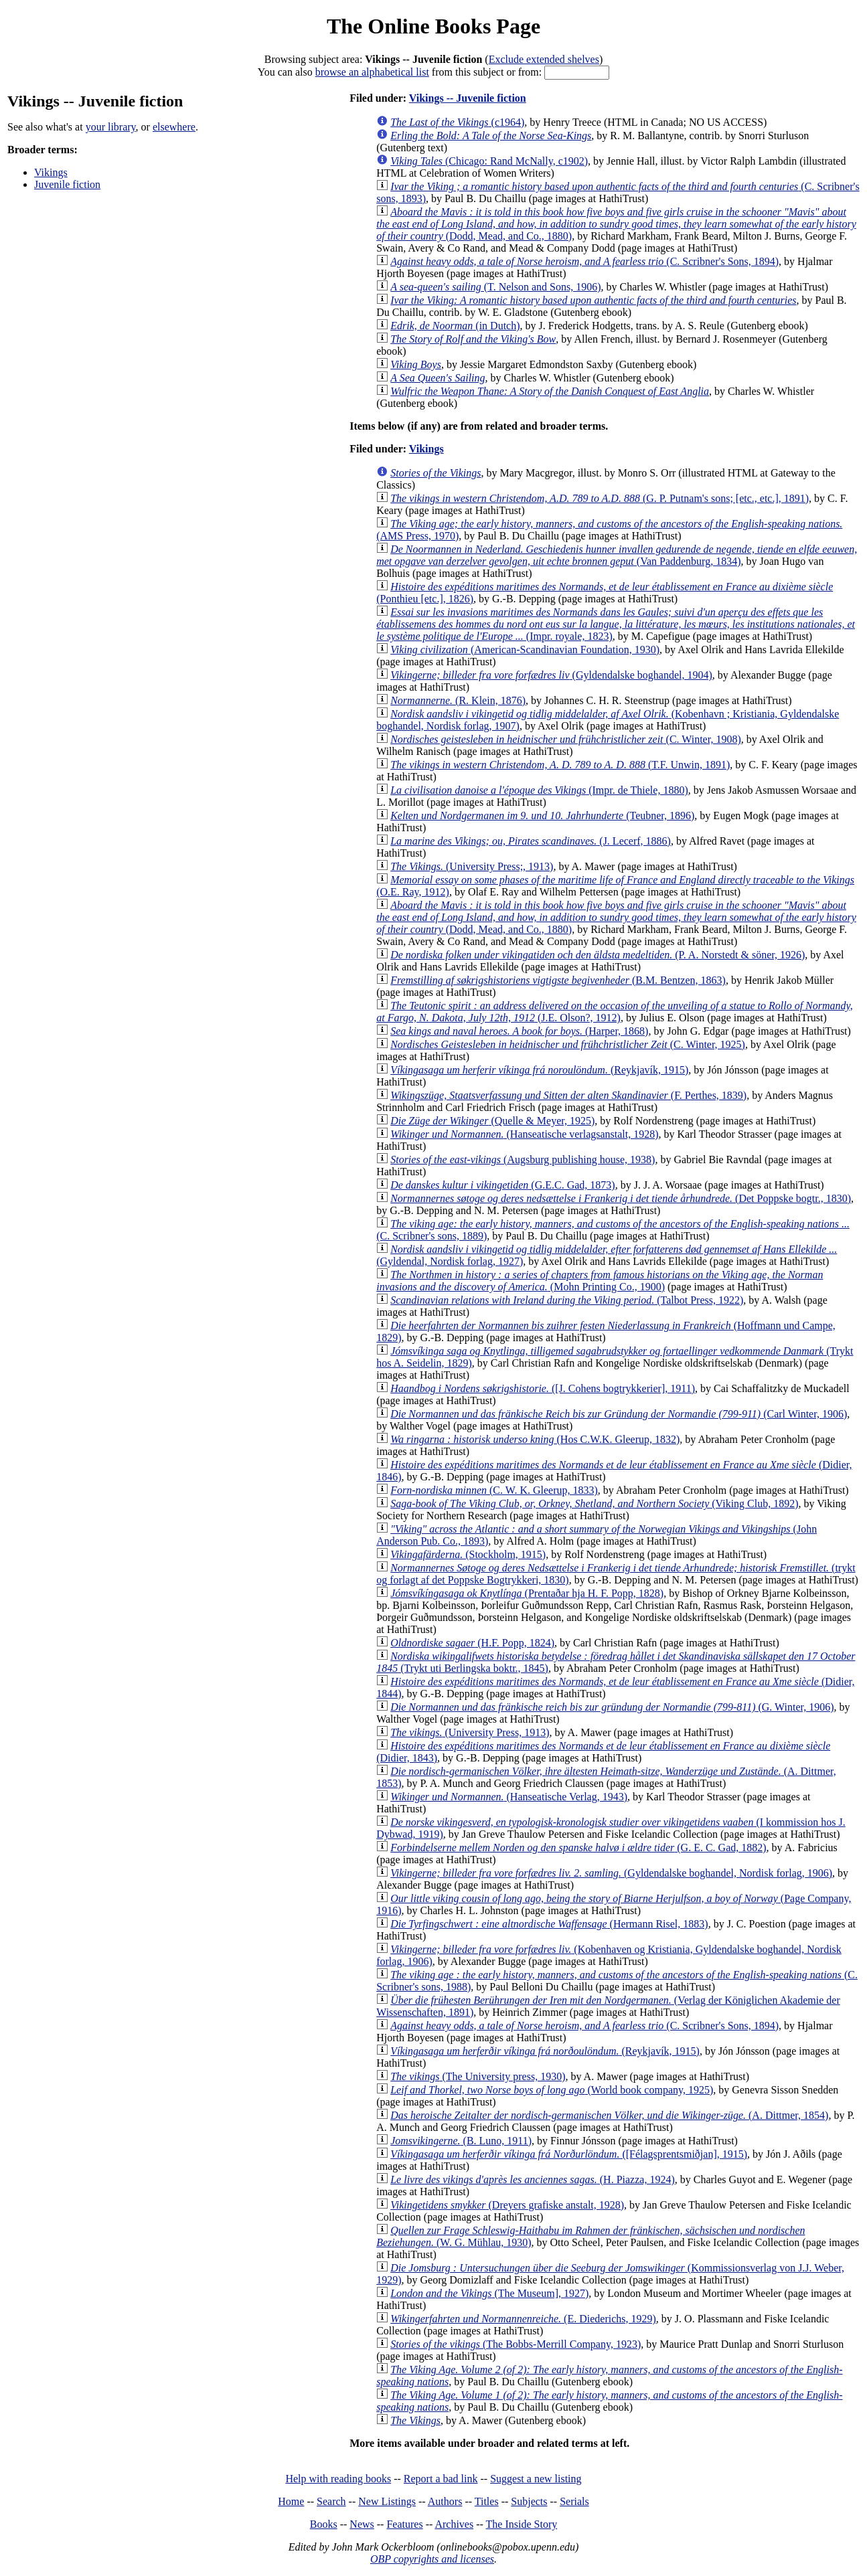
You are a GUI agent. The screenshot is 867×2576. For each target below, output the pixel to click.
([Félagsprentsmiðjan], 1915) (568, 2154)
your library (111, 127)
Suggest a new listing (535, 2478)
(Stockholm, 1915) (468, 1554)
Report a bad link (441, 2478)
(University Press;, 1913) (471, 866)
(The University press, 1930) (477, 2076)
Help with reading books (338, 2478)
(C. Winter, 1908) (565, 739)
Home (291, 2501)
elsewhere (174, 127)
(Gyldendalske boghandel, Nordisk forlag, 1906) (611, 1873)
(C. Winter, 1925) (567, 1044)
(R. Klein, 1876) (458, 700)
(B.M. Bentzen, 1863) (558, 980)
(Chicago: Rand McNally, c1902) (489, 161)
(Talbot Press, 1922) (566, 1300)
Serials (574, 2501)
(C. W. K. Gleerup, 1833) (494, 1490)
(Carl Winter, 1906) (618, 1414)
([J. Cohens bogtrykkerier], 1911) (542, 1388)
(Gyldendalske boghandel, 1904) (551, 675)
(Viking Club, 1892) (594, 1503)
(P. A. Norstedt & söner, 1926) (597, 954)
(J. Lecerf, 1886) (530, 841)
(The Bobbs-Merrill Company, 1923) (515, 2344)
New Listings (387, 2501)
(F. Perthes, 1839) (568, 1095)
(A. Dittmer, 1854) (609, 2115)
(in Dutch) (455, 325)
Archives (454, 2524)
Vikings (51, 172)
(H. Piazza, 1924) (532, 2179)
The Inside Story (522, 2524)
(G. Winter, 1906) (612, 1707)
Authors (445, 2501)
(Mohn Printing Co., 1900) (599, 1280)
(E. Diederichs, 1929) (523, 2318)
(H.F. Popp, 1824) (472, 1642)
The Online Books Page (433, 26)
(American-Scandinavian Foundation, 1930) (524, 649)
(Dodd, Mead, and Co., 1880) (616, 224)
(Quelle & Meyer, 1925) (492, 1120)
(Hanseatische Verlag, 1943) (508, 1796)
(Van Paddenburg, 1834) (616, 555)
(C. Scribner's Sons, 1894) (584, 261)
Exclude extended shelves (544, 59)
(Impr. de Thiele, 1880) (539, 790)
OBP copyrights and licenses (432, 2559)
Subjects (529, 2501)
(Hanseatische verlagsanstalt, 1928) (524, 1134)
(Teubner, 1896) (542, 815)
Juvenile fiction (67, 184)
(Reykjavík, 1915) (539, 1070)
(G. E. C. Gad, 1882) (578, 1847)
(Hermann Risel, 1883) (549, 1923)
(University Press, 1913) (469, 1732)
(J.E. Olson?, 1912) (614, 1011)
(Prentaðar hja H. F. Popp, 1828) (526, 1593)
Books (323, 2524)
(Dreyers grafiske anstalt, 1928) (507, 2205)
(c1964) (457, 122)
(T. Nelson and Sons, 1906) (495, 286)
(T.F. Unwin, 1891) (560, 764)
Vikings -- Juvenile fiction (467, 98)
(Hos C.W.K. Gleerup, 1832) (535, 1439)
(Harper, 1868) (519, 1031)
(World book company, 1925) (551, 2089)
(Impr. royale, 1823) (615, 624)
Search (331, 2501)
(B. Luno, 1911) (461, 2140)
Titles (487, 2501)
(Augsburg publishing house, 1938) (522, 1159)
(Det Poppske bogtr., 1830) (620, 1198)
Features (404, 2524)
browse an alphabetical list (372, 72)
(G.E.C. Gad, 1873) (502, 1185)
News (361, 2524)
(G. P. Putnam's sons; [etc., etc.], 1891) (599, 498)
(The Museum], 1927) (489, 2293)
